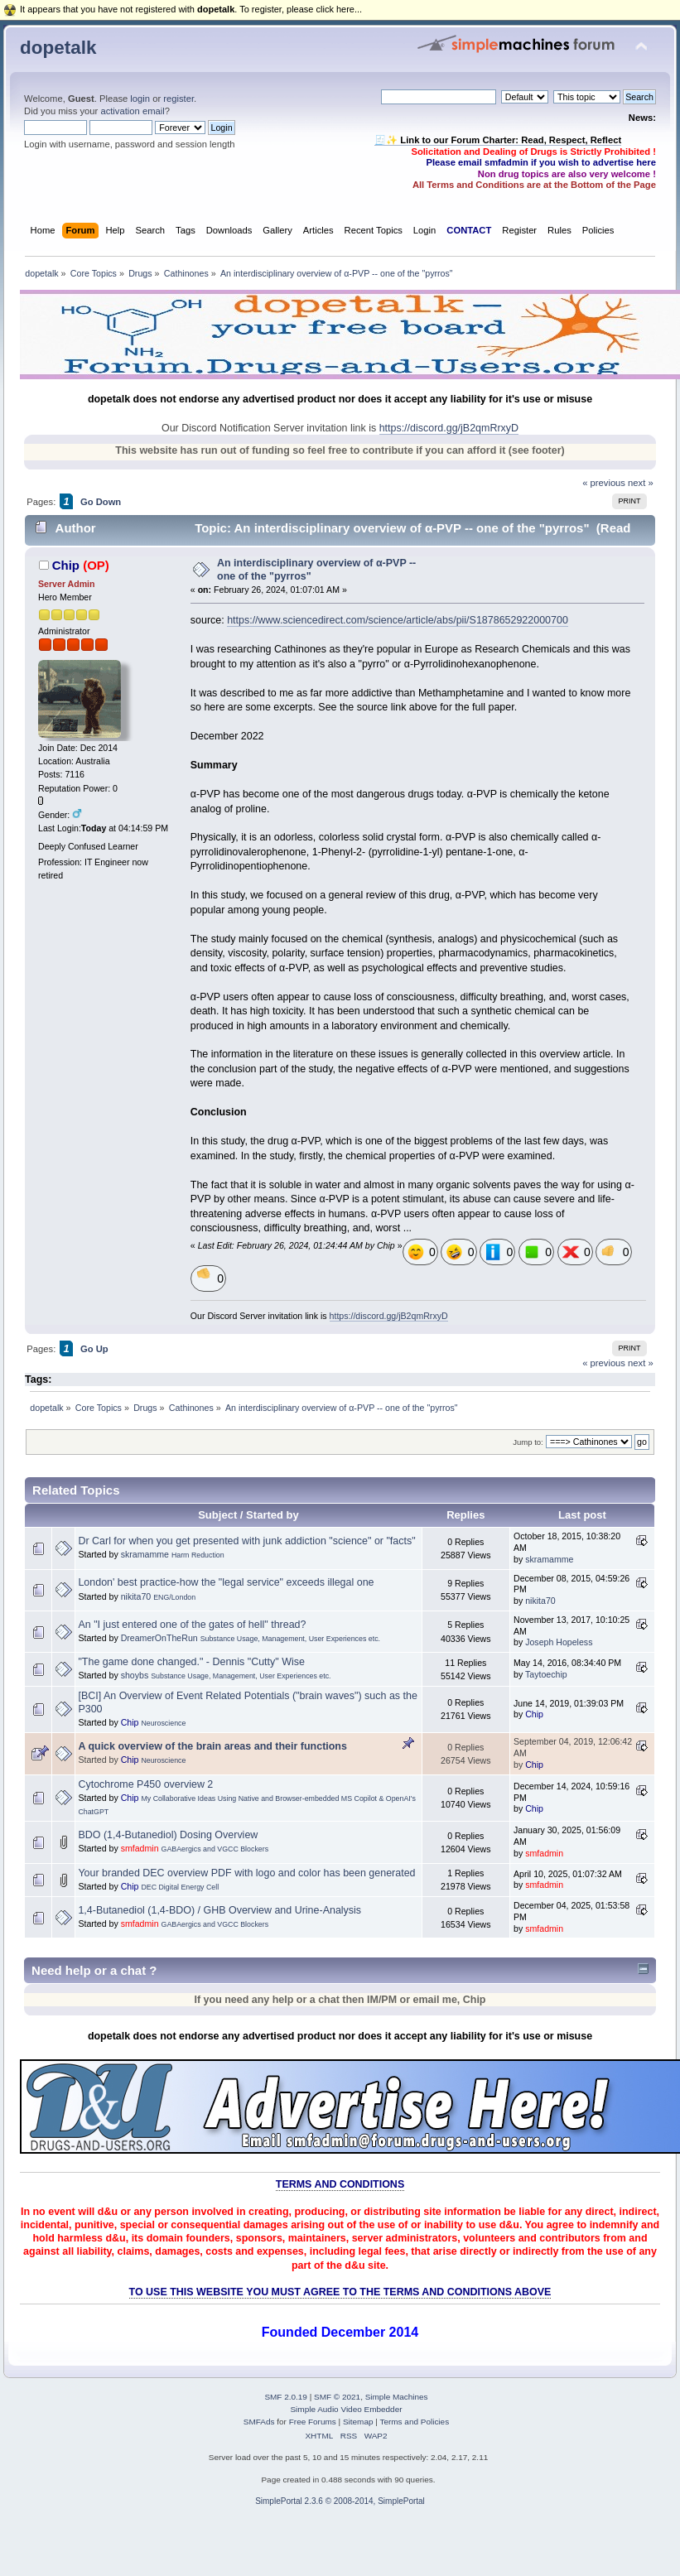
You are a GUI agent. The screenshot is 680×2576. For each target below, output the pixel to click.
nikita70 (136, 1596)
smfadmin (140, 1848)
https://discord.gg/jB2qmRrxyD (448, 428)
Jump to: (528, 1442)
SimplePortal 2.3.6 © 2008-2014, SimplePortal (340, 2501)
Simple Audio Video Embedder (346, 2409)
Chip (66, 565)
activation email (132, 111)
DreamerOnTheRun (159, 1638)
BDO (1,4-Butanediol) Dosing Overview (168, 1835)
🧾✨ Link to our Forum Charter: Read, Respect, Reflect (497, 140)
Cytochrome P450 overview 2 (145, 1784)
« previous (603, 483)
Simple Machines (396, 2396)
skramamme (145, 1554)
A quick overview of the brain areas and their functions (212, 1746)
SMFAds (259, 2421)
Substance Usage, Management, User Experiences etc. (290, 1639)
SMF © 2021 (337, 2396)
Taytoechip (546, 1674)
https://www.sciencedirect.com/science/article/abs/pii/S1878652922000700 (397, 620)
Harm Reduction (197, 1555)
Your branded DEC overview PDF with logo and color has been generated (246, 1873)
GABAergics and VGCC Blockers (215, 1849)
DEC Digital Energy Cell (180, 1887)
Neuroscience (163, 1723)
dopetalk (58, 47)
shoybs (135, 1675)
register (178, 99)
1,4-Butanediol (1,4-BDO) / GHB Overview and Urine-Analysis (219, 1910)
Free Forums (312, 2421)
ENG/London (174, 1597)
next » (640, 483)
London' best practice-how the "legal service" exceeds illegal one (226, 1582)
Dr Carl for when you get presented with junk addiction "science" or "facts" (246, 1541)
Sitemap (358, 2421)
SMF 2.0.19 (285, 2396)
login (140, 99)
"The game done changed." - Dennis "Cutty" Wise (191, 1662)
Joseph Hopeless (558, 1642)
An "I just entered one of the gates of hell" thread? (192, 1624)
